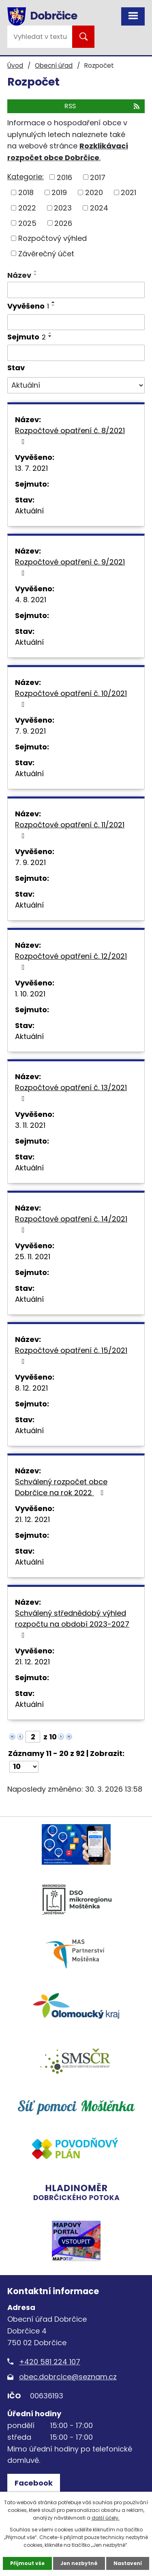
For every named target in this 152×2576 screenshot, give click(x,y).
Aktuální (29, 511)
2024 (99, 208)
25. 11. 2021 (32, 1257)
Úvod (15, 65)
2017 (97, 177)
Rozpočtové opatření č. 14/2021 (71, 1224)
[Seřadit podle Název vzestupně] (35, 271)
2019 (59, 192)
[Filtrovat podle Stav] (76, 385)
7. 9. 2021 (30, 731)
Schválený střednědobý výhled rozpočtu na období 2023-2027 (72, 1623)
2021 (128, 192)
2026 (63, 223)
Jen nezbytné (79, 2563)
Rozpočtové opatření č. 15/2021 (71, 1355)
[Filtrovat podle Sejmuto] (76, 353)
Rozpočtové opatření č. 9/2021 (70, 567)
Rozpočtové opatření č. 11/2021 (69, 829)
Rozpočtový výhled (52, 238)
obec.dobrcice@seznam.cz (68, 2377)
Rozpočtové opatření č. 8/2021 (70, 435)
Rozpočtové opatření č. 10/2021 (71, 698)
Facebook (34, 2483)
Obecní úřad (54, 65)
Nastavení (127, 2563)
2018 (26, 192)
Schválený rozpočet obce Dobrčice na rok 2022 (61, 1487)
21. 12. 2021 (32, 1519)
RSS (102, 106)
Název (19, 275)
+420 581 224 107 (49, 2362)
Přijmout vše (27, 2563)
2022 (27, 208)
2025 (27, 223)
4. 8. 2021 (30, 600)
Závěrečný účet (46, 253)
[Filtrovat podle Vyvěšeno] (76, 322)
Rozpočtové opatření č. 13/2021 (71, 1092)
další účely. (106, 2517)
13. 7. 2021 (31, 468)
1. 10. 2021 (30, 994)
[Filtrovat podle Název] (76, 290)
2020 (94, 192)
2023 (63, 208)
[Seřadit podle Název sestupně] (35, 274)
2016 (64, 177)
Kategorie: (25, 177)
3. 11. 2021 (30, 1125)
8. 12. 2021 (31, 1388)
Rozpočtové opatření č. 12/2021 (71, 961)
